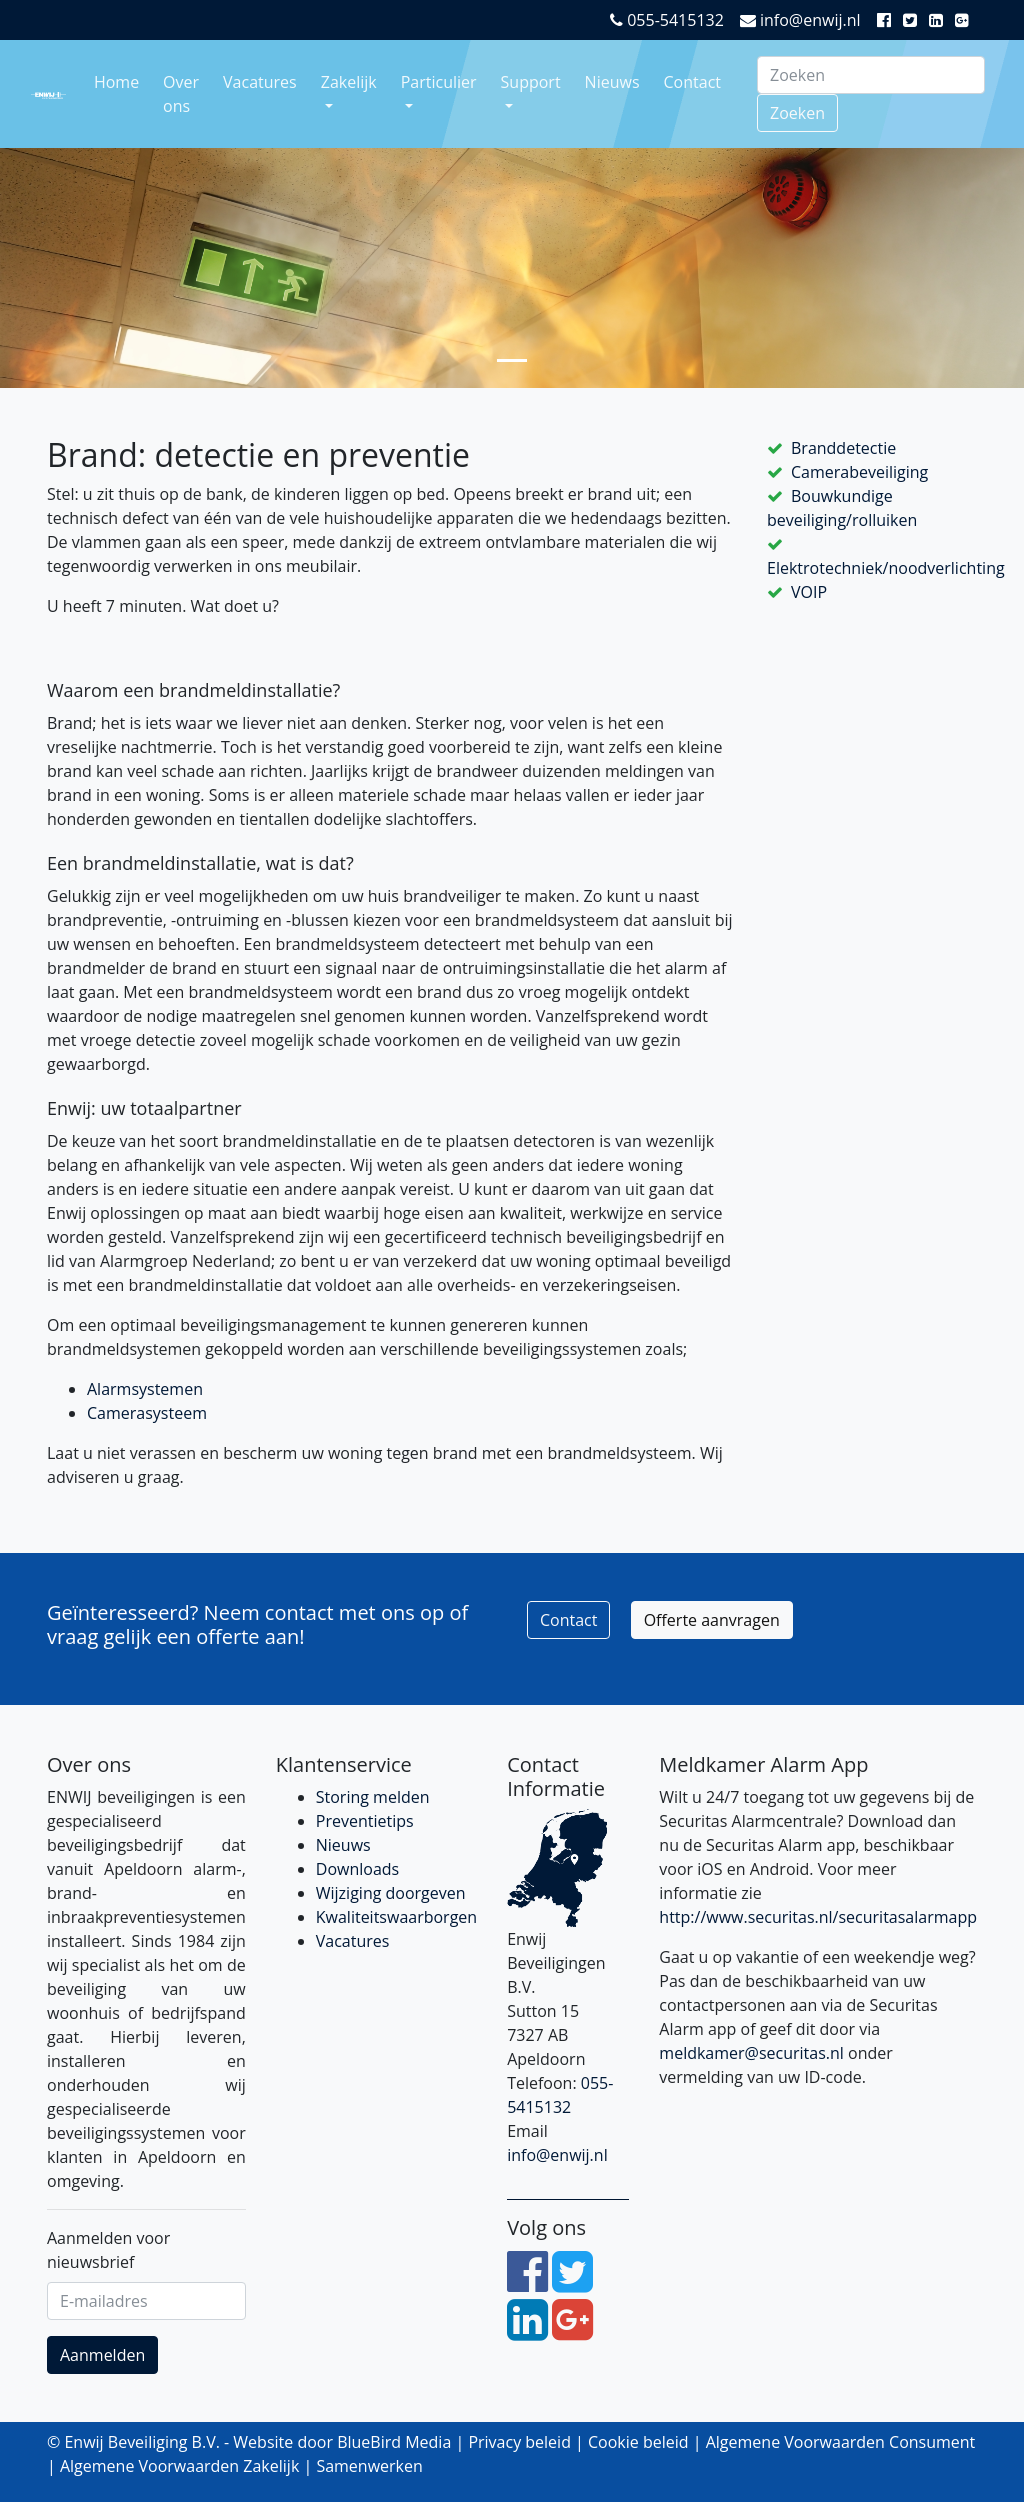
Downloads (357, 1869)
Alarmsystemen (145, 1389)
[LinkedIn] (940, 20)
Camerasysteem (147, 1413)
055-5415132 (667, 20)
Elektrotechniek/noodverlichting (886, 568)
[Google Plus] (966, 20)
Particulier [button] (439, 82)
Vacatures (260, 82)
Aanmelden (102, 2355)
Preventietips (365, 1821)
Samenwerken (369, 2466)
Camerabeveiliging (859, 472)
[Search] (871, 75)
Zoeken (797, 113)
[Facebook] (888, 20)
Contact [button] (568, 1620)
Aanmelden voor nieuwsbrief (108, 2250)
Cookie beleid (638, 2442)
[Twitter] (914, 20)
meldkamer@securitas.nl (751, 2053)
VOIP (809, 592)
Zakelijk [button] (349, 82)
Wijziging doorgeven (391, 1893)
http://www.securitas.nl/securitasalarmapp (818, 1917)
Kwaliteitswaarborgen (396, 1917)
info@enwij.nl (800, 20)
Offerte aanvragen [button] (712, 1620)
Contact (692, 82)
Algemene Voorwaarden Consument (841, 2442)
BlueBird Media (394, 2442)
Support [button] (531, 82)
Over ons (181, 94)
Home (116, 82)
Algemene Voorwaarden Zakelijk (179, 2466)
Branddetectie (843, 448)
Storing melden (373, 1797)
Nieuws (612, 82)
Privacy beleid (519, 2442)
